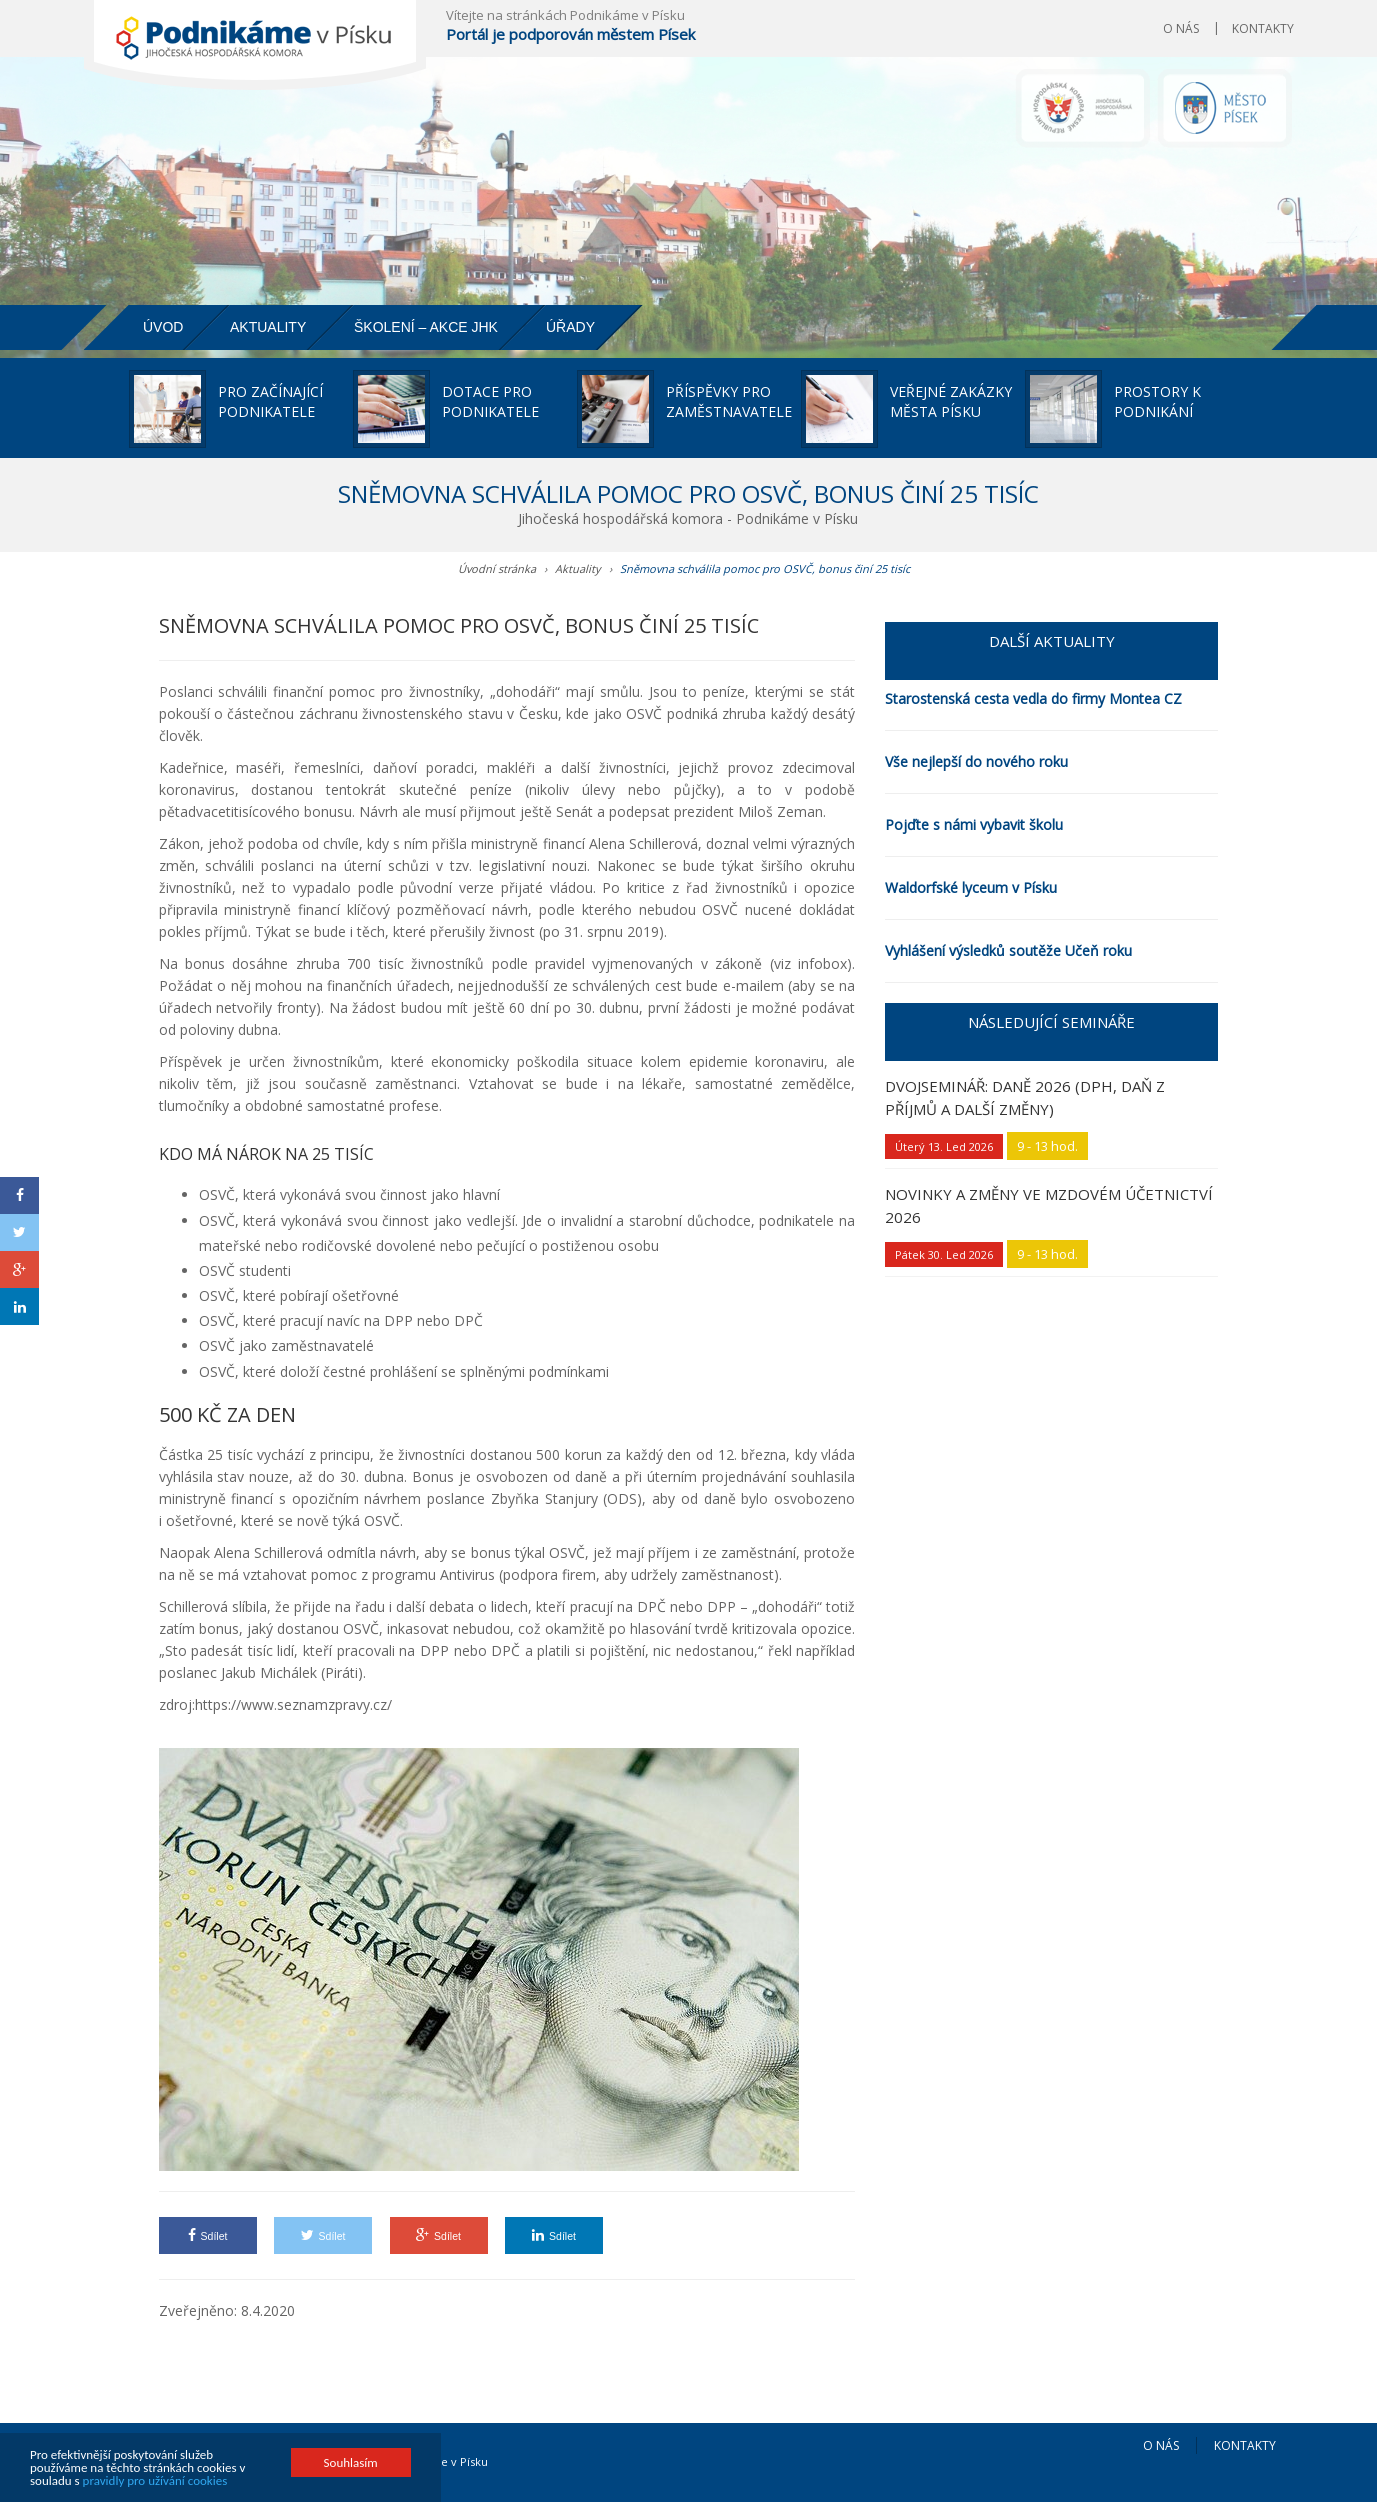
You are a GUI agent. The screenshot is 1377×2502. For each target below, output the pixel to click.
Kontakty (1263, 28)
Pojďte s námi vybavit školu (974, 824)
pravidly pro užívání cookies (155, 2481)
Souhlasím (351, 2463)
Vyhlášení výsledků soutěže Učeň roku (1008, 950)
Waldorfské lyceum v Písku (971, 887)
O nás (1181, 28)
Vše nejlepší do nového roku (976, 761)
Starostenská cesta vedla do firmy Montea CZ (1033, 698)
